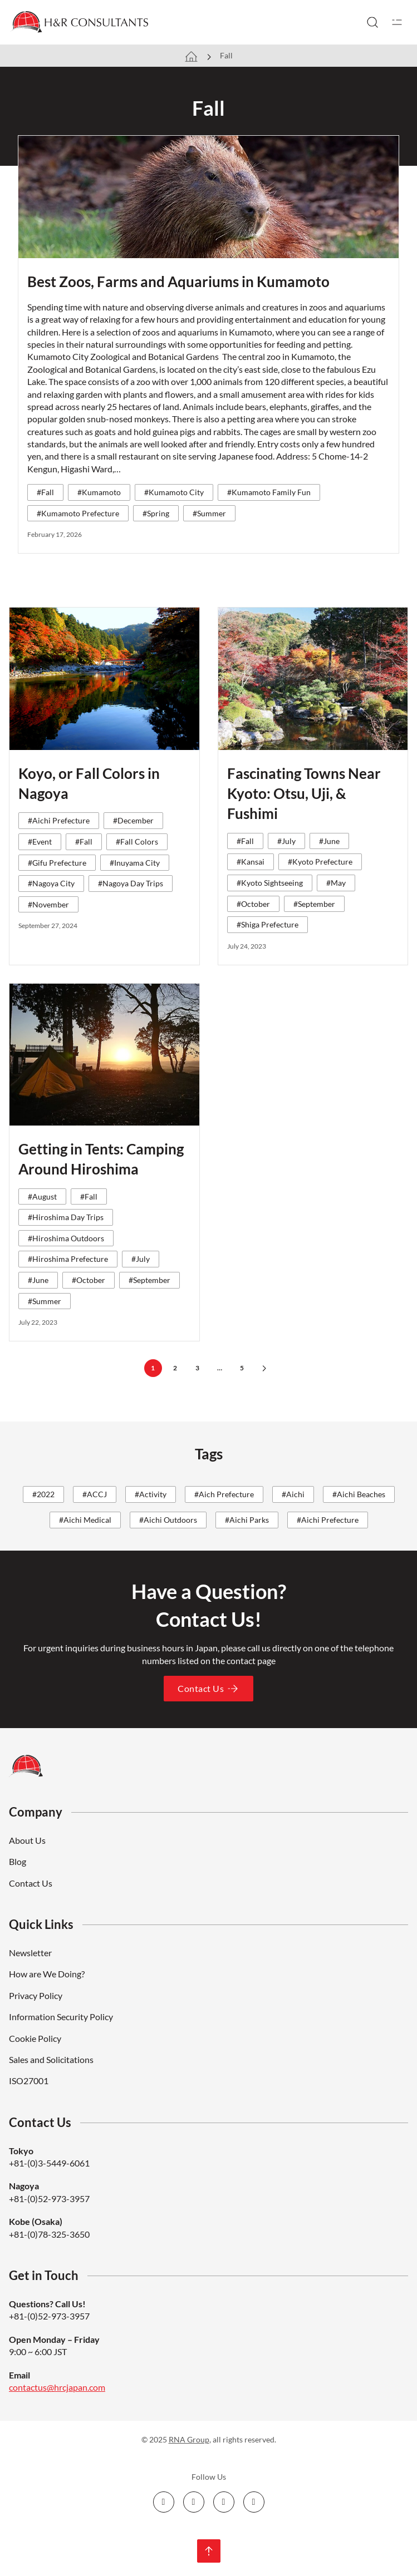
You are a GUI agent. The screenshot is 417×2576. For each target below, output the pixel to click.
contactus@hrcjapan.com (57, 2387)
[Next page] (264, 1368)
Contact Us (208, 1688)
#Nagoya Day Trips (130, 883)
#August (42, 1196)
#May (336, 882)
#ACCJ (94, 1494)
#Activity (150, 1494)
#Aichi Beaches (358, 1494)
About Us (27, 1840)
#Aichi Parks (247, 1519)
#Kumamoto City (174, 492)
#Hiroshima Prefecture (68, 1259)
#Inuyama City (135, 862)
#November (48, 904)
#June (329, 841)
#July (286, 841)
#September (314, 904)
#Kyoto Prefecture (320, 861)
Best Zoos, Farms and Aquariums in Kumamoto (178, 281)
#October (253, 904)
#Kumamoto (99, 492)
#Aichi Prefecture (59, 820)
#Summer (209, 513)
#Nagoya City (51, 883)
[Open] (397, 22)
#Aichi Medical (85, 1519)
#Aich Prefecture (224, 1494)
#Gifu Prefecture (57, 862)
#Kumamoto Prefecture (78, 513)
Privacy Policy (35, 1995)
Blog (17, 1861)
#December (133, 820)
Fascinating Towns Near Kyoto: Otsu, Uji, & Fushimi (304, 793)
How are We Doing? (47, 1973)
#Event (40, 841)
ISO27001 (28, 2080)
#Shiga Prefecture (267, 924)
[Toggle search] (372, 22)
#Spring (156, 513)
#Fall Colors (137, 841)
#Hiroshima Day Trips (66, 1217)
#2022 (43, 1494)
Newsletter (30, 1952)
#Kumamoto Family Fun (269, 492)
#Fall (45, 492)
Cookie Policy (35, 2038)
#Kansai (250, 861)
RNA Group (189, 2439)
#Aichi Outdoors (168, 1519)
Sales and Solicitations (51, 2059)
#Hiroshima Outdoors (66, 1238)
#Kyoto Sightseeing (270, 882)
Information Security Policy (61, 2016)
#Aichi (293, 1494)
